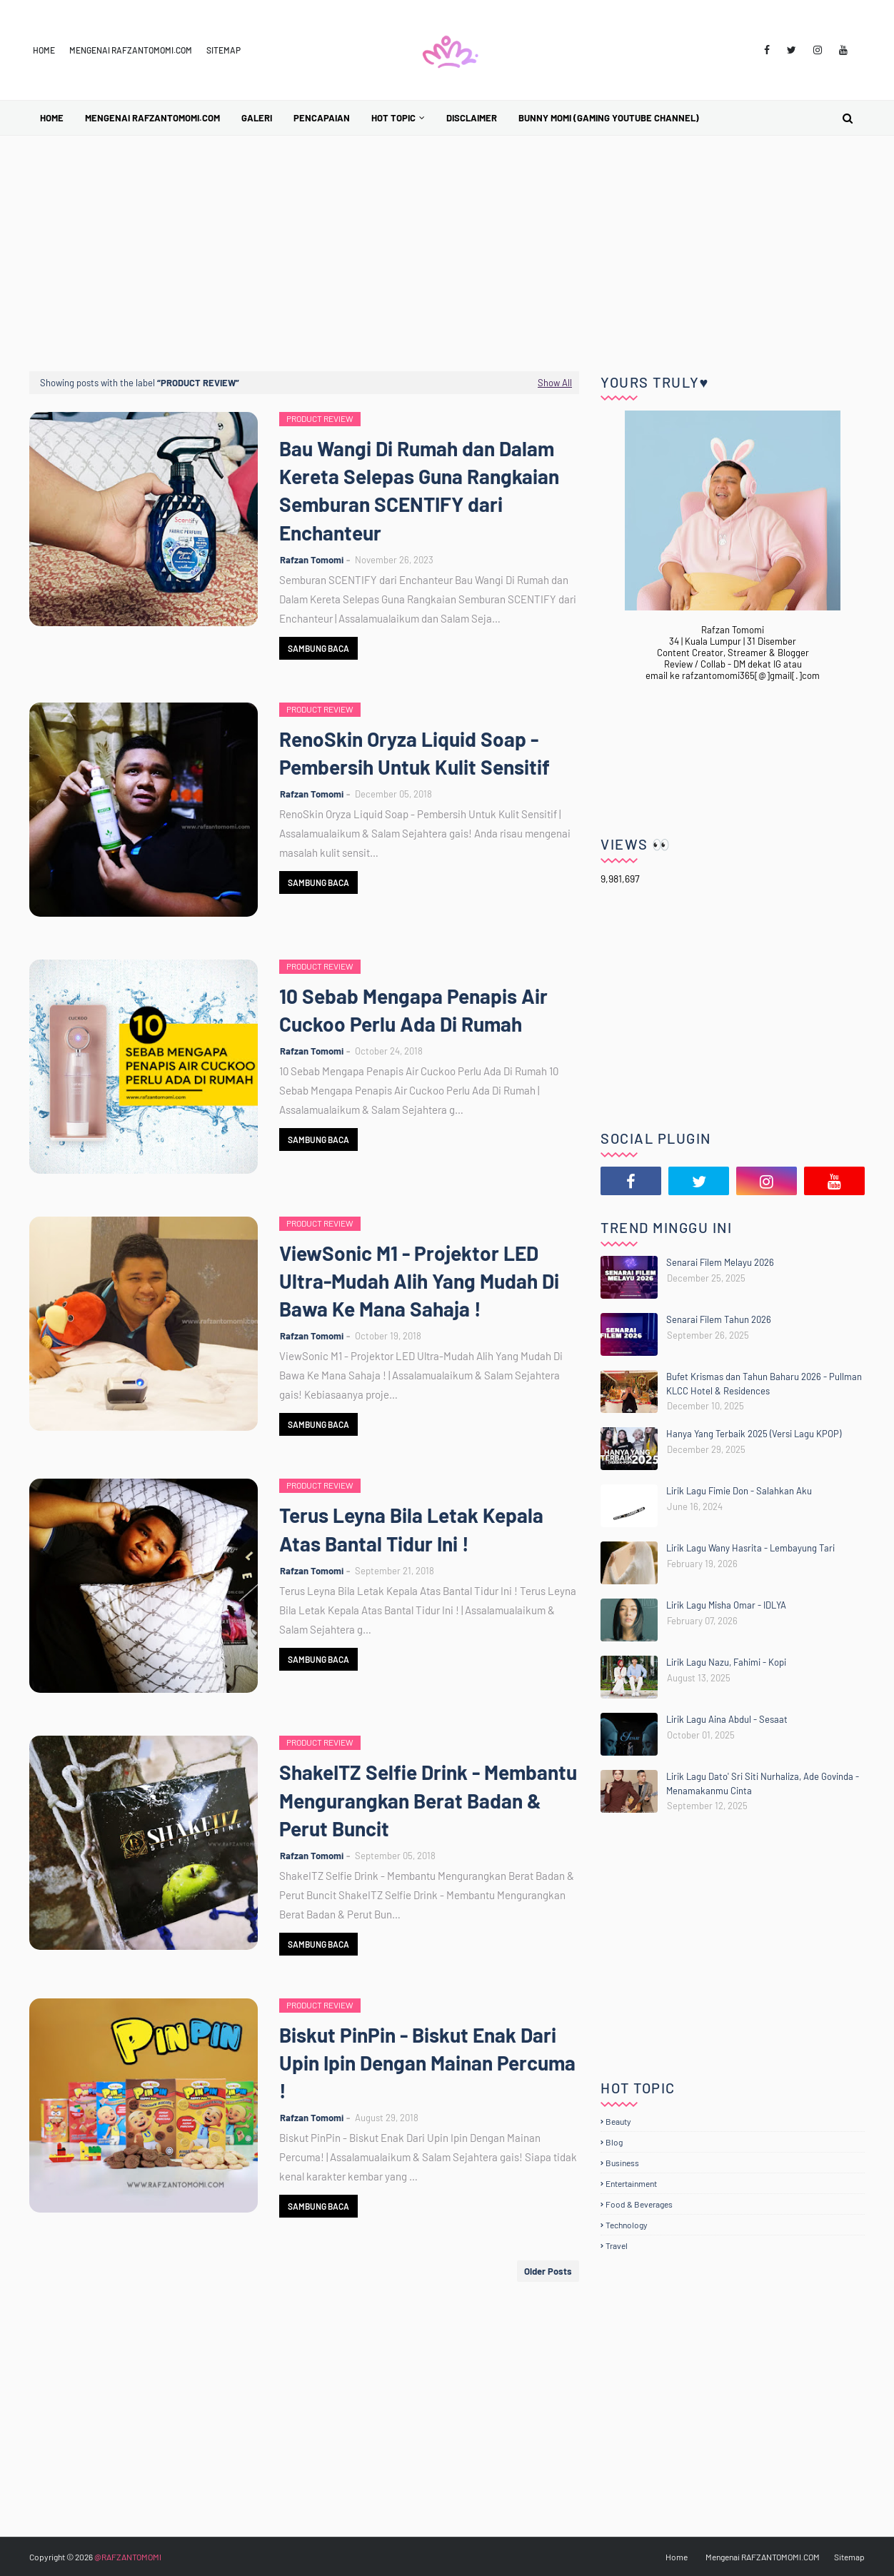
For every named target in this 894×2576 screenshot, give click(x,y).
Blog (614, 2142)
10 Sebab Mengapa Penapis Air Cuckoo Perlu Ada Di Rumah (413, 1010)
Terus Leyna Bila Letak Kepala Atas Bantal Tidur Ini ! (411, 1529)
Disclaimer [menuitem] (471, 118)
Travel (617, 2245)
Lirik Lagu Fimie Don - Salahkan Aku (739, 1490)
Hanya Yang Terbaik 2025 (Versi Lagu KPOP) (753, 1433)
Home (44, 50)
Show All (555, 382)
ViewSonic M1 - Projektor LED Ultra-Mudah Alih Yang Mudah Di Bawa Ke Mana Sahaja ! (419, 1281)
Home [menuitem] (52, 118)
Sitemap (223, 50)
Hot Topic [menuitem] (393, 118)
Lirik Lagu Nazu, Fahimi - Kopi (726, 1662)
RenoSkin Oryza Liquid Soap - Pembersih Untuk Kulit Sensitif (414, 753)
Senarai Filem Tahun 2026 (718, 1319)
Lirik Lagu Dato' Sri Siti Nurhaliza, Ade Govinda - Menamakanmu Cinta (762, 1783)
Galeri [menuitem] (256, 118)
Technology (627, 2225)
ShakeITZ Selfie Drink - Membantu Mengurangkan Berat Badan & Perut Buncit (428, 1800)
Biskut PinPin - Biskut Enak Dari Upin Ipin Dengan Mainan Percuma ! (427, 2063)
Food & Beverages (639, 2204)
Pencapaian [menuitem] (321, 118)
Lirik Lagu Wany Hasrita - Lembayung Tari (750, 1548)
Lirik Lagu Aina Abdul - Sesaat (727, 1719)
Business (622, 2163)
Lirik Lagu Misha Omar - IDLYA (726, 1605)
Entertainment (631, 2183)
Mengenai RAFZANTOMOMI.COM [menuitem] (152, 118)
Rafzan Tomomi (311, 559)
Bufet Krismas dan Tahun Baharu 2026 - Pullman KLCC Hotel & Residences (764, 1384)
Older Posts (548, 2271)
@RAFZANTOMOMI (127, 2557)
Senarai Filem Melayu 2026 (720, 1262)
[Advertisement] (447, 243)
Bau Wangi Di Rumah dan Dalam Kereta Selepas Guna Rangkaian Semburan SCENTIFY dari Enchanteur (419, 490)
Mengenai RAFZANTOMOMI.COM (130, 50)
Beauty (618, 2121)
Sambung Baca (318, 648)
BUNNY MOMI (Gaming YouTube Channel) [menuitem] (608, 118)
